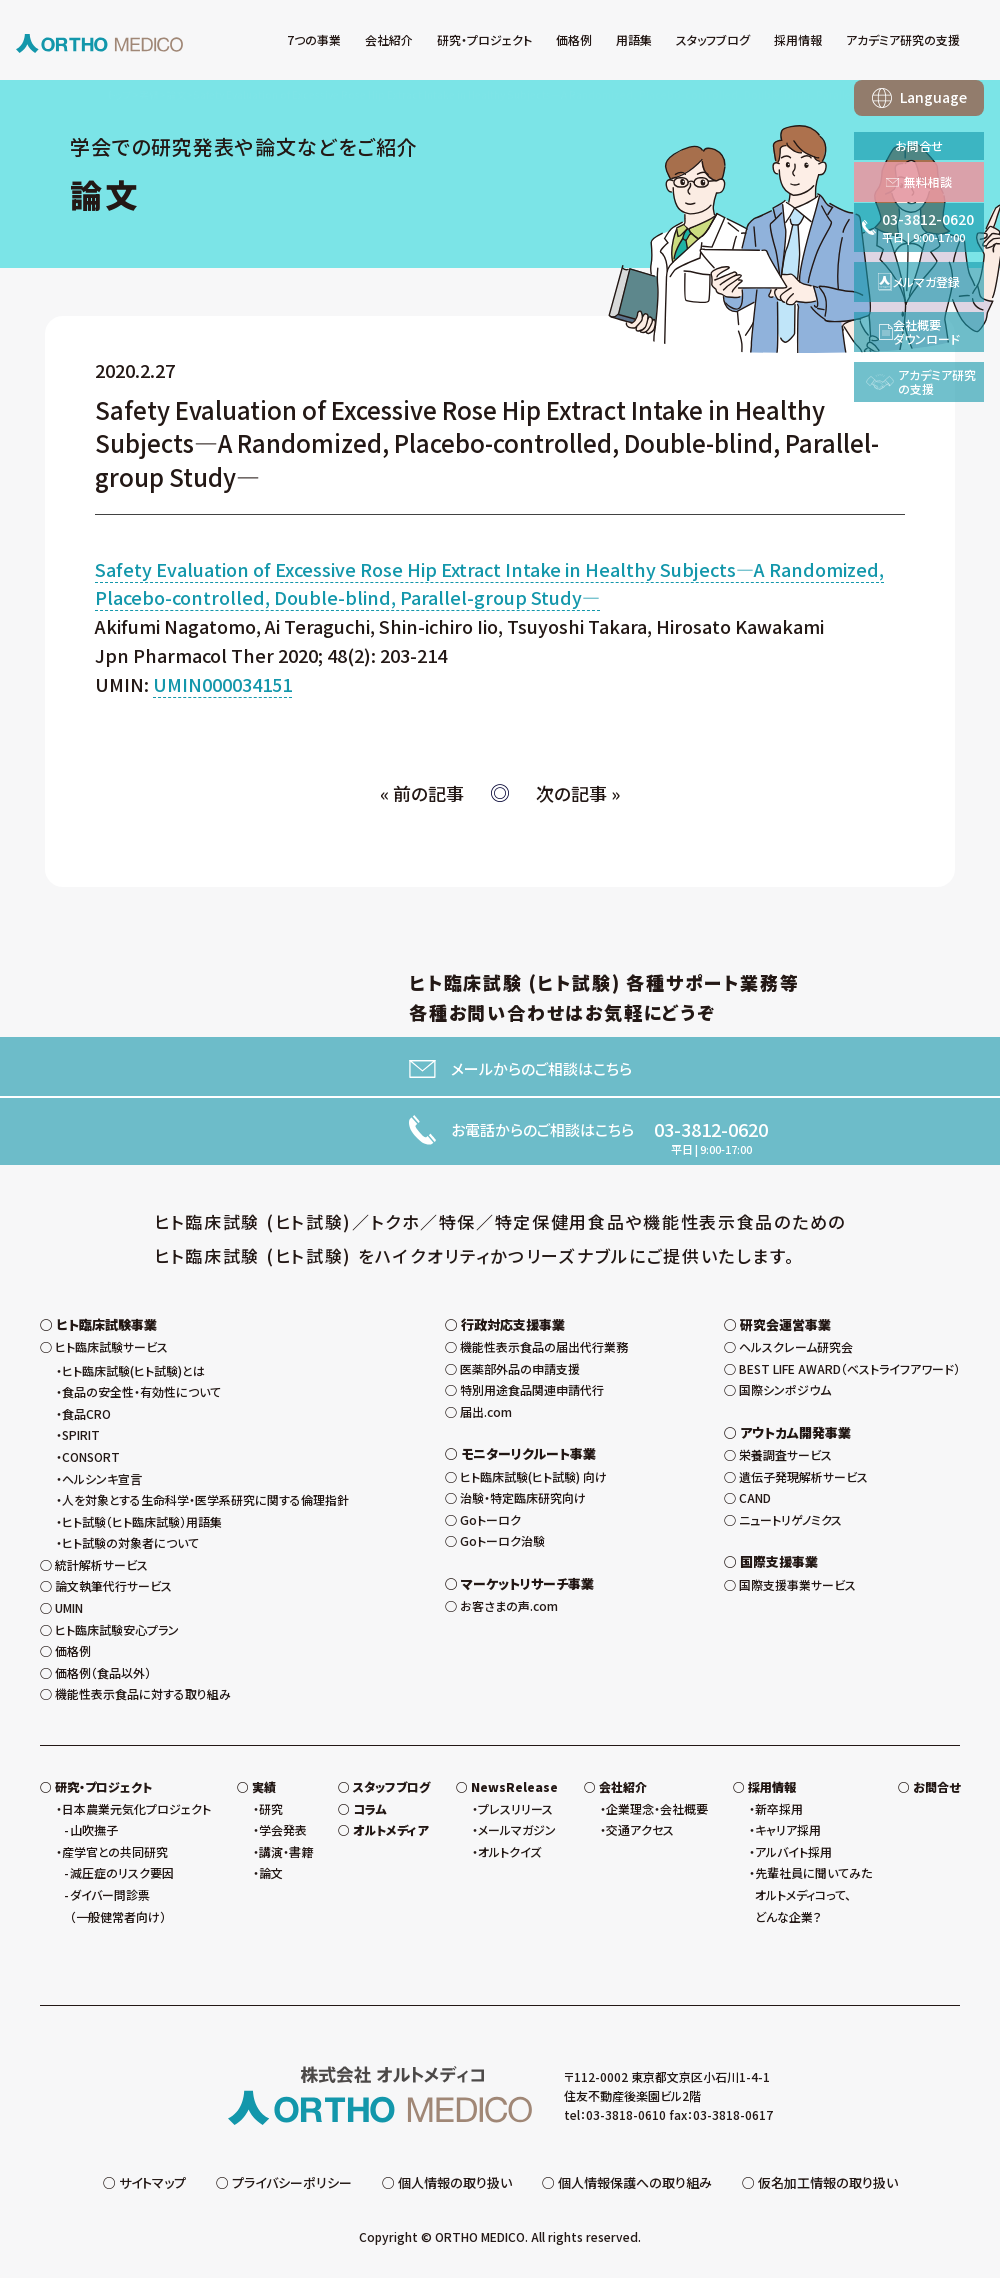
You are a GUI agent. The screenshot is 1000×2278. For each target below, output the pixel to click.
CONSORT (91, 1456)
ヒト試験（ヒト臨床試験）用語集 (142, 1521)
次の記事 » (578, 793)
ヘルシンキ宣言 (102, 1478)
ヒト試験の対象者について (130, 1542)
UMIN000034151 (222, 684)
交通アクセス (640, 1829)
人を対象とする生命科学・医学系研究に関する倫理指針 (205, 1499)
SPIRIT (81, 1434)
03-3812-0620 (711, 1129)
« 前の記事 (422, 793)
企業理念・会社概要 (657, 1808)
